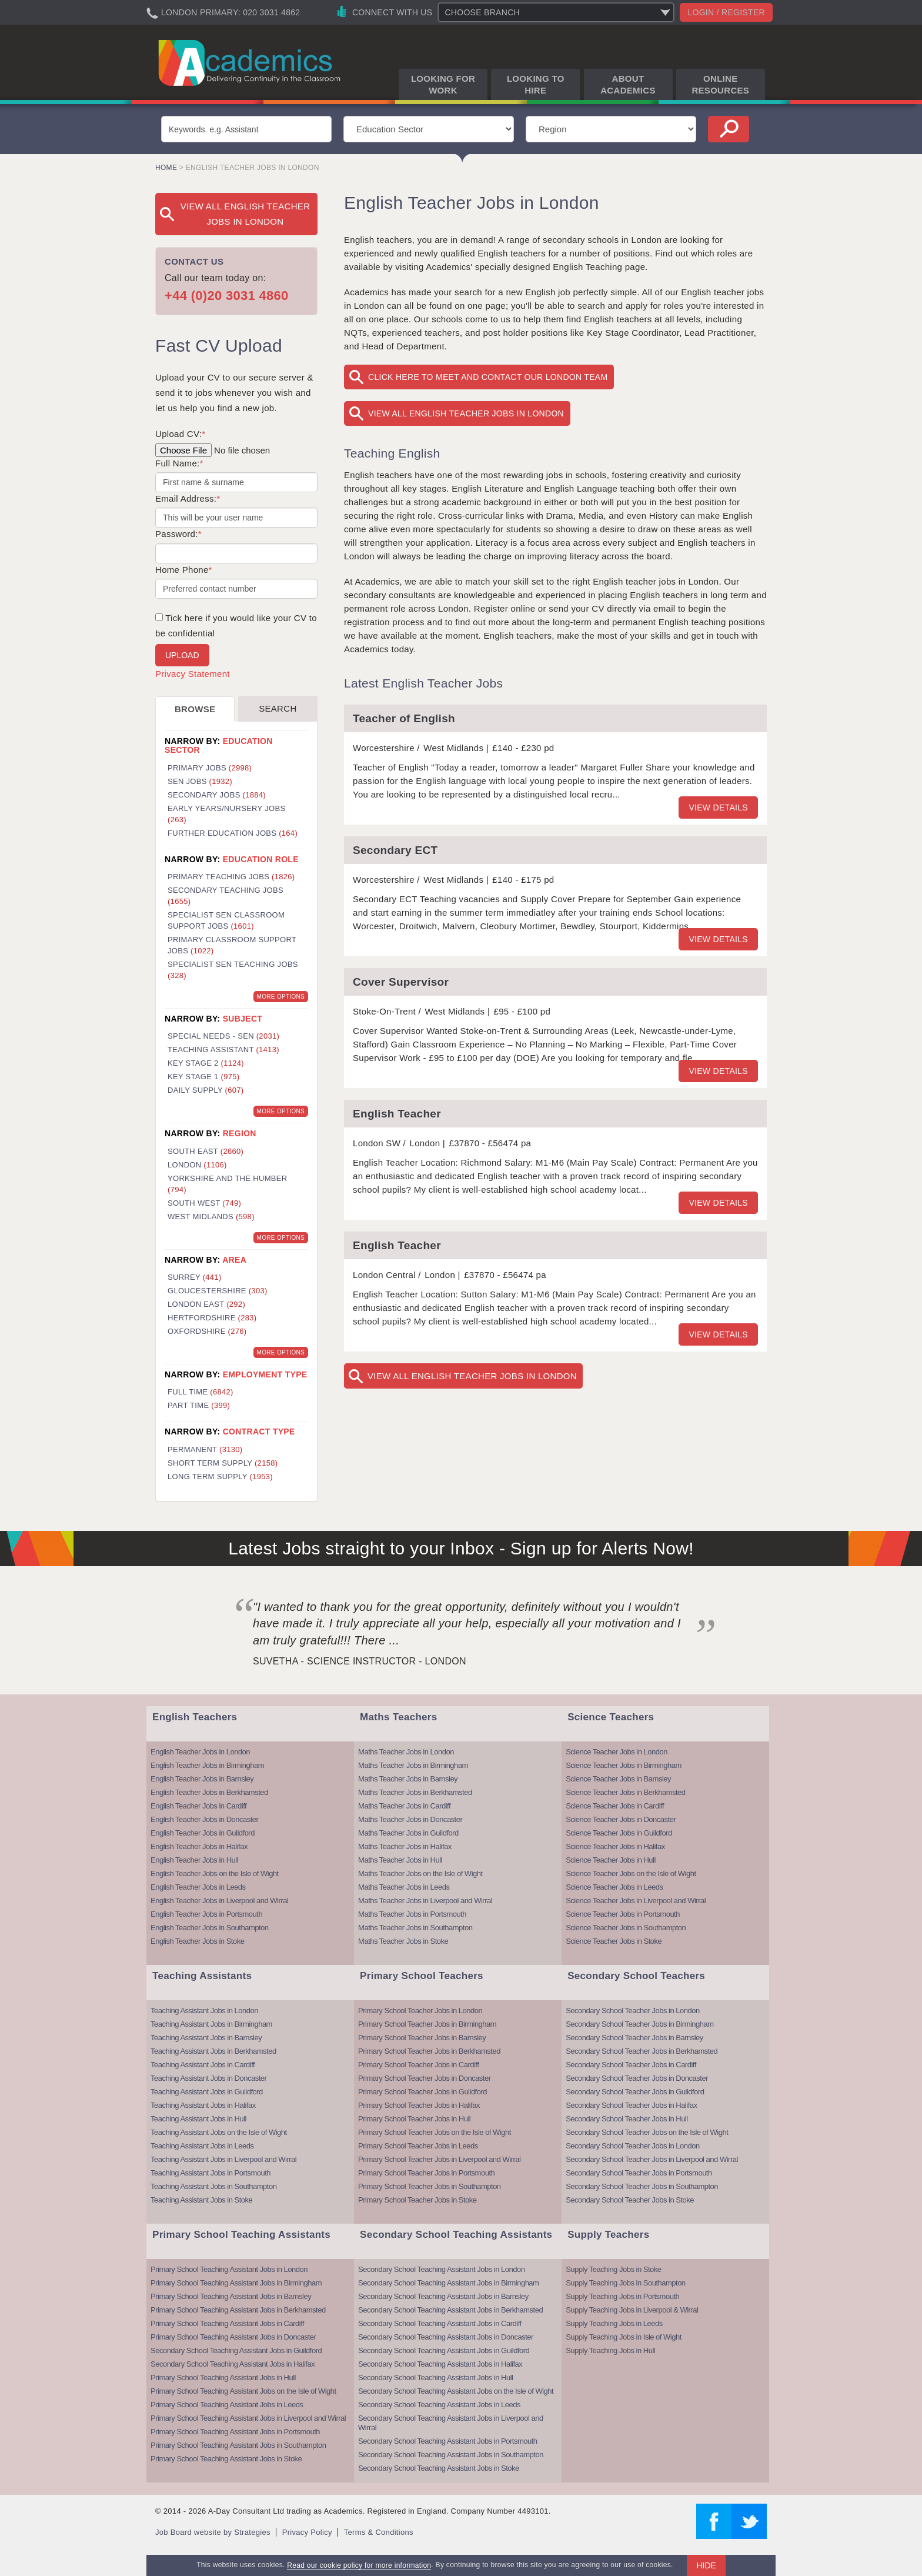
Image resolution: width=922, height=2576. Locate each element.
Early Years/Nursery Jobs (226, 814)
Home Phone (183, 570)
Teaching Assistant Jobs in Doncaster (208, 2078)
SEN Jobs (200, 781)
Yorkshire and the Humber (227, 1184)
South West (204, 1203)
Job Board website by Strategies (212, 2532)
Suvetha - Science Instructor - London (359, 1661)
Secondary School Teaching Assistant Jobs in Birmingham (448, 2282)
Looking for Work (443, 84)
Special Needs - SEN (223, 1036)
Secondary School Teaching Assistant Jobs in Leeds (439, 2404)
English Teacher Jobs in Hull (194, 1860)
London (197, 1164)
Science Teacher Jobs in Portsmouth (623, 1914)
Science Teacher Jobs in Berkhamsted (625, 1792)
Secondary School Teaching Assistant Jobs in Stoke (438, 2468)
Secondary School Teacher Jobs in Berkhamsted (641, 2051)
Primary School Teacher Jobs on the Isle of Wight (434, 2132)
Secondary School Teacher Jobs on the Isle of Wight (647, 2132)
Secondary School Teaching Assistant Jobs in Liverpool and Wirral (450, 2423)
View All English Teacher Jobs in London (466, 413)
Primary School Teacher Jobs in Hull (414, 2118)
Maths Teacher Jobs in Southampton (415, 1927)
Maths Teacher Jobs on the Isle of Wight (420, 1873)
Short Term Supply (223, 1463)
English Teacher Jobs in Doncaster (204, 1819)
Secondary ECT (395, 850)
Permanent (205, 1449)
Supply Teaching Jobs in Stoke (613, 2269)
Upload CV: (180, 434)
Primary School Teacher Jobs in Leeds (418, 2145)
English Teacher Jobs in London (200, 1751)
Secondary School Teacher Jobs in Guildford (635, 2091)
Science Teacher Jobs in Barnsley (618, 1778)
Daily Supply (205, 1090)
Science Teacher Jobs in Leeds (614, 1887)
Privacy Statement (192, 674)
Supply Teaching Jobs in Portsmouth (622, 2296)
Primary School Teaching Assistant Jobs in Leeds (227, 2404)
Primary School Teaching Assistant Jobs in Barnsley (231, 2296)
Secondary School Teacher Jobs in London (632, 2010)
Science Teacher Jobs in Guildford (619, 1832)
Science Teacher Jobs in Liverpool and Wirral (636, 1900)
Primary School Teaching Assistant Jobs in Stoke (226, 2458)
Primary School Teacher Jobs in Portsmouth (426, 2172)
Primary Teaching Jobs (231, 876)
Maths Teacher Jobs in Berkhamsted (415, 1792)
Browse (195, 709)
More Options (281, 996)
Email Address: (187, 498)
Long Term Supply (220, 1476)
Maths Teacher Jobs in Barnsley (407, 1778)
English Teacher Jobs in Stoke (197, 1941)
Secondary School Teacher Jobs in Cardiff (631, 2064)
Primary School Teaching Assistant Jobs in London (229, 2269)
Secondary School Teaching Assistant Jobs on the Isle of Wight (455, 2391)
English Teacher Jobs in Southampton (210, 1927)
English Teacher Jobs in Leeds (198, 1887)
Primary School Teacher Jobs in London (420, 2010)
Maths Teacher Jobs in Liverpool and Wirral (425, 1900)
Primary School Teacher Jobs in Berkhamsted (429, 2051)
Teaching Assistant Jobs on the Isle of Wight (219, 2132)
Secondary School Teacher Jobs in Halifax (631, 2105)
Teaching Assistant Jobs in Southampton (213, 2186)
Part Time (199, 1405)
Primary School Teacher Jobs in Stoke (417, 2199)
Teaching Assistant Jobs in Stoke (201, 2199)
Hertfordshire (212, 1317)
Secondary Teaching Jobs (225, 896)
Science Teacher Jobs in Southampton (626, 1927)
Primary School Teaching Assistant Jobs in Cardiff (227, 2323)
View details (718, 807)
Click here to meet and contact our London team (487, 377)
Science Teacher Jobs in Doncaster (621, 1819)
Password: (178, 534)
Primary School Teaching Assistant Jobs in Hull (223, 2377)
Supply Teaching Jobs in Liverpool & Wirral (632, 2309)
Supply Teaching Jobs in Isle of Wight (624, 2337)
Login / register (726, 12)
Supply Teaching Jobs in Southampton (625, 2282)
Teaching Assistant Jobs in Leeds (202, 2145)
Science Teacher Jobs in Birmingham (624, 1765)
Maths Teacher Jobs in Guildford (408, 1832)
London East (206, 1304)
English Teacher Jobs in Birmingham (207, 1765)
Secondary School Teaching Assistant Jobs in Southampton (450, 2454)
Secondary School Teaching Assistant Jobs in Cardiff (440, 2323)
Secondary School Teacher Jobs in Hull (626, 2118)
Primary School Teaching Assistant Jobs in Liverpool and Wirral (248, 2418)
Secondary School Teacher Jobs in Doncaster (637, 2078)
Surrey (195, 1277)
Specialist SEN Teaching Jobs (233, 970)
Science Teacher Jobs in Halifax (615, 1846)
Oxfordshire (207, 1331)
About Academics (628, 84)
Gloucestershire (218, 1290)
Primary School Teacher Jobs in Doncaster (424, 2078)
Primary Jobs (210, 767)
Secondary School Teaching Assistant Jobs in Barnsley (443, 2296)
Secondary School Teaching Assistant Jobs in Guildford (236, 2350)
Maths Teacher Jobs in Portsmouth (412, 1914)
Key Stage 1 (203, 1076)
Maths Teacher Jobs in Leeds (403, 1887)
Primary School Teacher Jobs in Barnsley (422, 2037)
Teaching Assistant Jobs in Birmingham (211, 2024)
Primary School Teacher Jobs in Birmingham (427, 2024)
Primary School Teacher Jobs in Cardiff (418, 2064)
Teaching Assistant (223, 1049)
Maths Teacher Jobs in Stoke (403, 1941)
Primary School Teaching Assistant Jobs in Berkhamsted (238, 2309)
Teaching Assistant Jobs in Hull (198, 2118)
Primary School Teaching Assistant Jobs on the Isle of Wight (243, 2391)
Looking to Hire (535, 84)
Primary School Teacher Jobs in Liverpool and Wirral (439, 2159)
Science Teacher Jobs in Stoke (614, 1941)
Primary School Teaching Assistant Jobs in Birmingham (236, 2282)
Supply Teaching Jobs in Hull (610, 2350)
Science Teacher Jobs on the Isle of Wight (631, 1873)
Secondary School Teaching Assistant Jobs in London (441, 2269)
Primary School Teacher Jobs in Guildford (422, 2091)
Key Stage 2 (206, 1063)
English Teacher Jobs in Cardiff (198, 1805)
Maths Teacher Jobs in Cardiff (404, 1805)
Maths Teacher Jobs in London (406, 1751)
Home (166, 167)
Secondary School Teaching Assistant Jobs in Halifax (233, 2364)
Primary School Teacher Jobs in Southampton (429, 2186)
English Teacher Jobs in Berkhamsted (209, 1792)
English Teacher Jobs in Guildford (203, 1832)
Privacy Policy (307, 2532)
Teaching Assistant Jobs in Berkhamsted (213, 2051)
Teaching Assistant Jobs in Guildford (207, 2091)
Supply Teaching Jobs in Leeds (614, 2323)
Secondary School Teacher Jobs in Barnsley (634, 2037)
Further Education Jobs (233, 833)
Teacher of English (404, 718)
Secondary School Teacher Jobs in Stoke (630, 2199)
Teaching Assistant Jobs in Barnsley (206, 2037)
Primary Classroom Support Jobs (232, 945)
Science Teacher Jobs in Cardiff (615, 1805)
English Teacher (397, 1113)
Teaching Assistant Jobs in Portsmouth (210, 2172)
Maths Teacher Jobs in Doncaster (410, 1819)
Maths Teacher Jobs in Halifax (405, 1846)
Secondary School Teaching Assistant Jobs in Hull (435, 2377)
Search (277, 708)
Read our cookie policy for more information (359, 2565)
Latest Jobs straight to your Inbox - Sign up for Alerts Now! (461, 1548)
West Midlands (211, 1216)
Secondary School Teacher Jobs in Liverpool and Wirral (652, 2159)
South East (205, 1151)
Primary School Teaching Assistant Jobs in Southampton (238, 2445)
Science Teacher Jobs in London (616, 1751)
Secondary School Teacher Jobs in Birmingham (639, 2024)
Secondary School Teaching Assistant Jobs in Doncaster (445, 2337)
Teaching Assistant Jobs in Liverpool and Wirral (223, 2159)
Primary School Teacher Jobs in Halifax (419, 2105)
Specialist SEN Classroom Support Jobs (226, 920)
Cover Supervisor (401, 982)
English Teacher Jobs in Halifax (199, 1846)
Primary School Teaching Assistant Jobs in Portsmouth (235, 2431)
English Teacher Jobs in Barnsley (202, 1778)
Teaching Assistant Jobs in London (204, 2010)
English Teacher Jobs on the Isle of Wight (215, 1873)
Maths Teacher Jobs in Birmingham (413, 1765)
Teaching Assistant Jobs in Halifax (203, 2105)
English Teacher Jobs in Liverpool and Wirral (219, 1900)
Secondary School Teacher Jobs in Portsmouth (639, 2172)
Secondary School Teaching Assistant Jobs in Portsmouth (447, 2441)
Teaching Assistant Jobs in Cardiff (203, 2064)
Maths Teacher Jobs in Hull (400, 1860)
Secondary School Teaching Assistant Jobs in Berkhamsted (450, 2309)
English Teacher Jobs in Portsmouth (206, 1914)
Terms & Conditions (378, 2532)
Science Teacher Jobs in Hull (611, 1860)
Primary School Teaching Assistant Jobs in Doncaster (233, 2337)
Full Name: (179, 463)
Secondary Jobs (217, 794)
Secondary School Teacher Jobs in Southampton (642, 2186)
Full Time (200, 1391)
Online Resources (720, 84)
